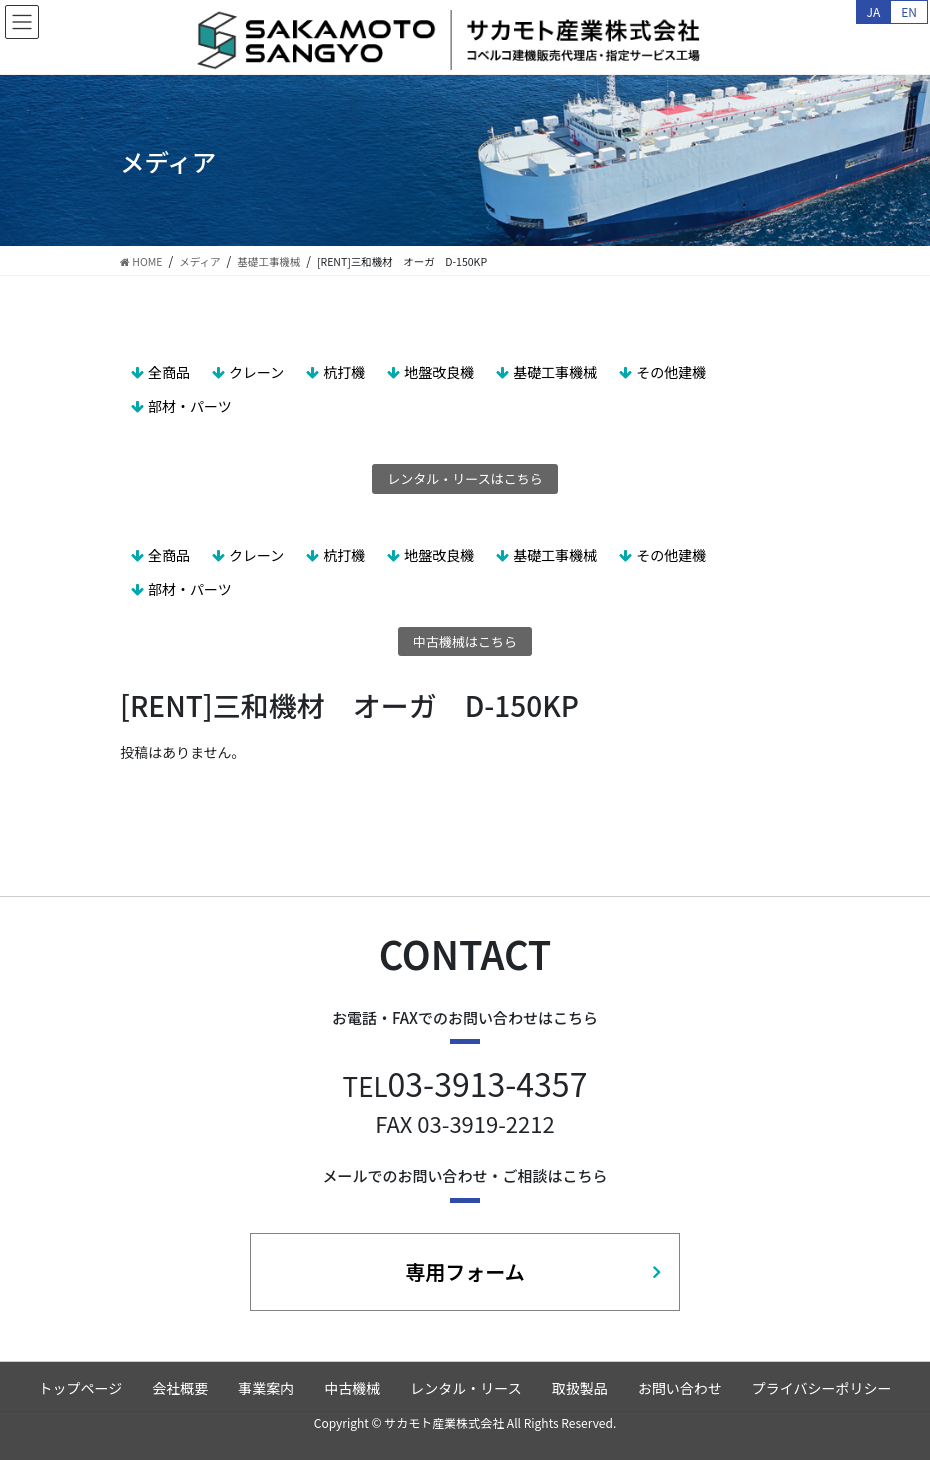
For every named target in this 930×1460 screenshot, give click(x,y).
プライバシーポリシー (822, 1388)
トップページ (81, 1388)
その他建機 (671, 372)
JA (874, 11)
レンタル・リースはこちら (464, 478)
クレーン (256, 372)
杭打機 (344, 372)
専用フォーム (464, 1271)
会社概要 (180, 1388)
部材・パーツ (190, 406)
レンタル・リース (465, 1388)
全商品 (169, 372)
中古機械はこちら (465, 641)
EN (909, 11)
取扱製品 (580, 1388)
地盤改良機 (439, 372)
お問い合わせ (680, 1388)
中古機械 (352, 1388)
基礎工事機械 (555, 372)
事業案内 (266, 1388)
